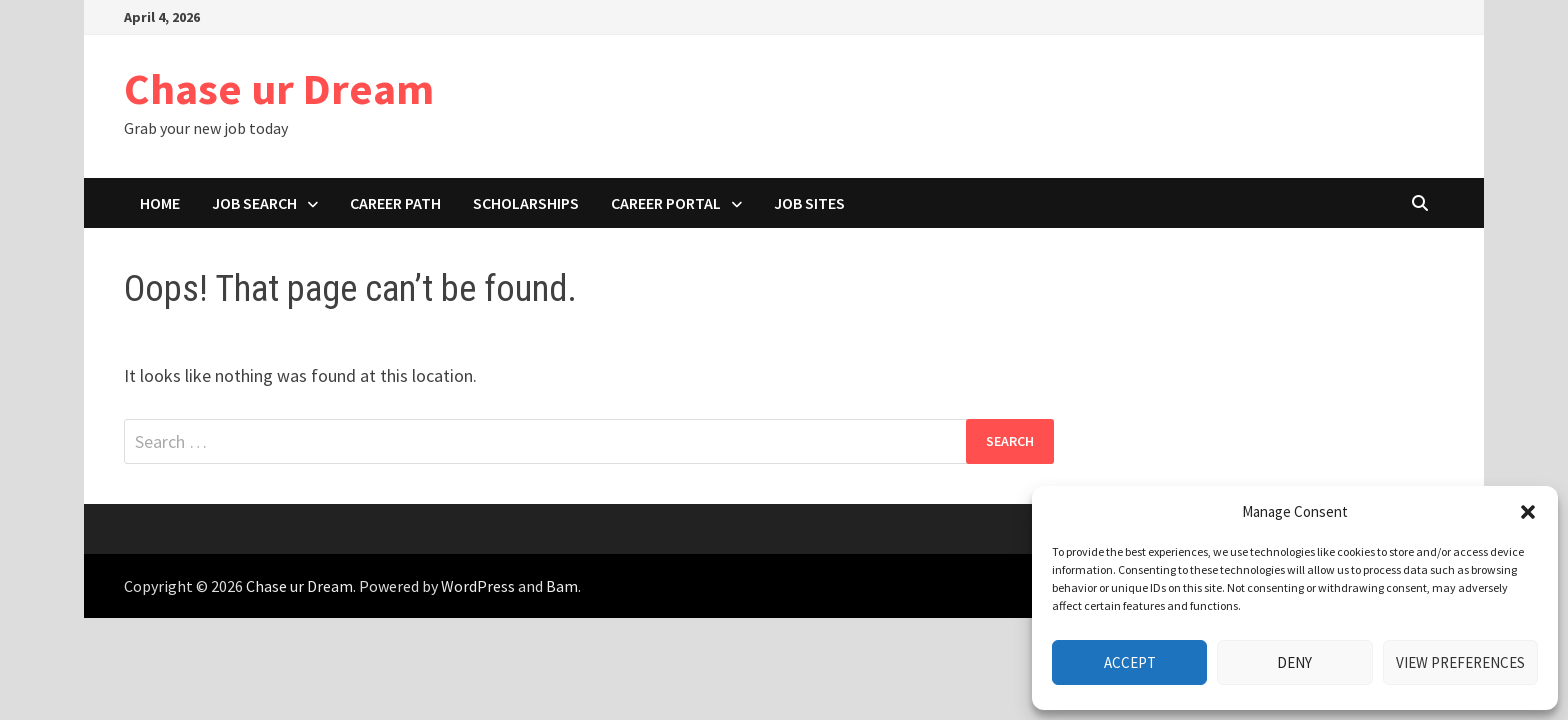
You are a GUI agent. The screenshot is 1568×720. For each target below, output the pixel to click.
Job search (254, 203)
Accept (1130, 662)
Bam (562, 586)
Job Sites (809, 203)
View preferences (1460, 662)
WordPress (478, 586)
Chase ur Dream (279, 88)
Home (160, 203)
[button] (1528, 512)
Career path (395, 203)
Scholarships (526, 203)
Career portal (666, 203)
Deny (1294, 662)
